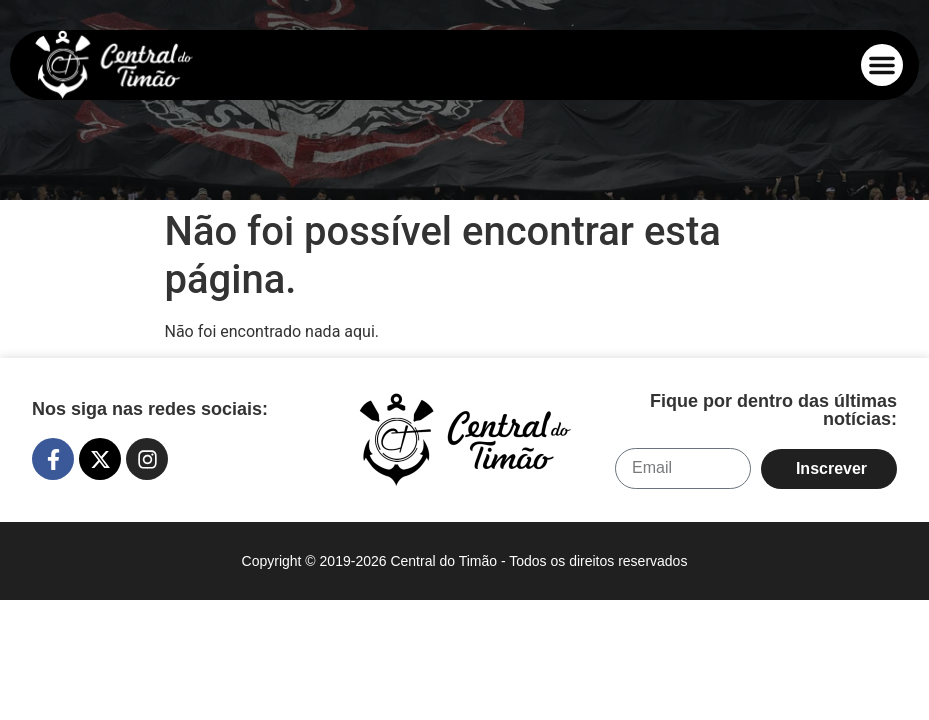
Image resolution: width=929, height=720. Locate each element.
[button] (882, 65)
